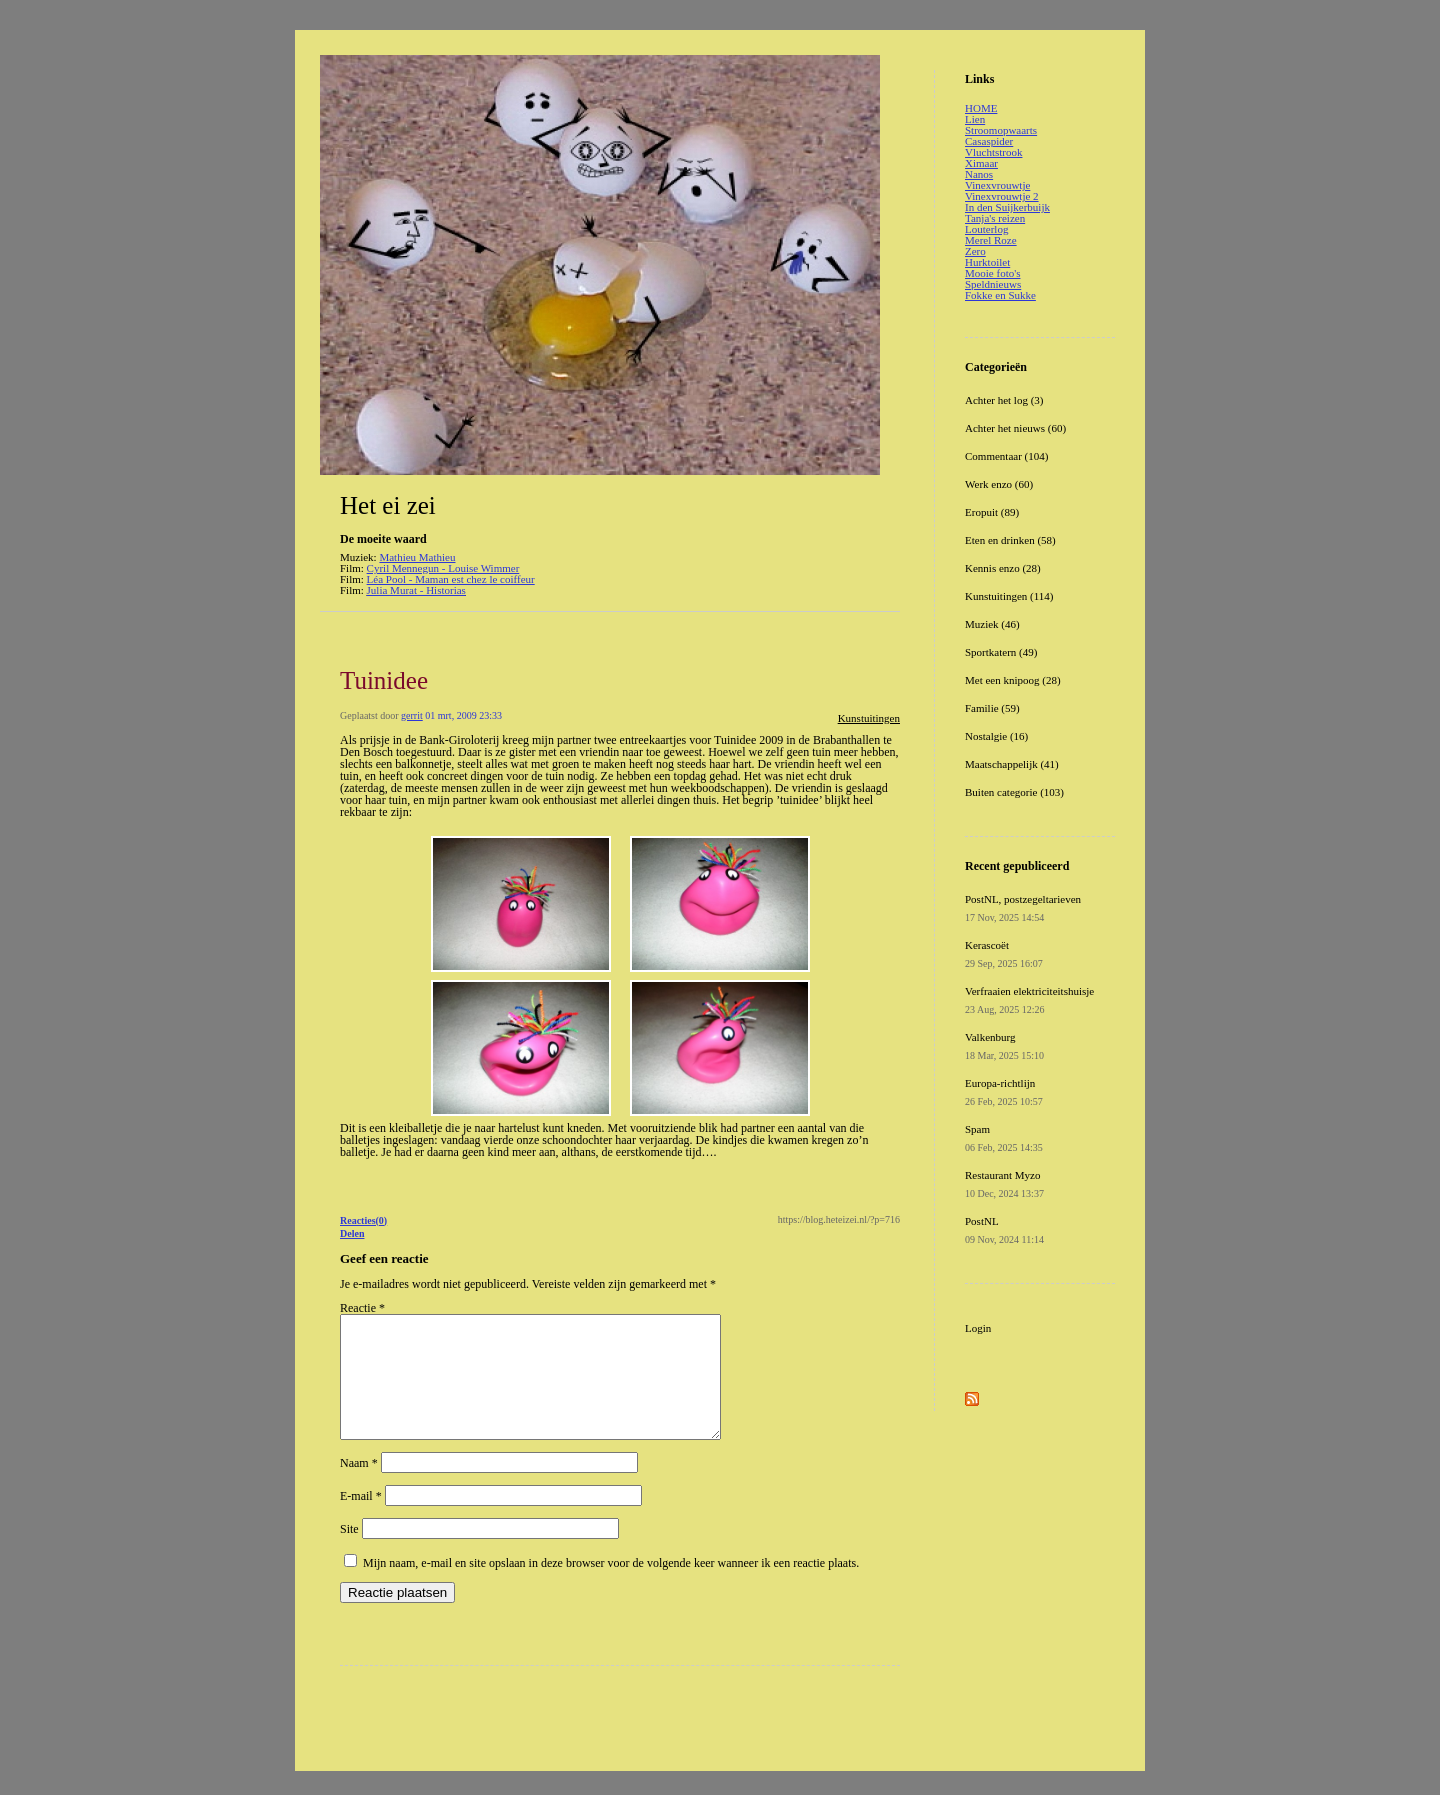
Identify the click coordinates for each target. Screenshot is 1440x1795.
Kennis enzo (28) (1003, 568)
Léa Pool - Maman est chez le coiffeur (451, 579)
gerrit (412, 715)
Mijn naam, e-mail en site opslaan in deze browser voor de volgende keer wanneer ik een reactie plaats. (611, 1587)
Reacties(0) (363, 1220)
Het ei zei (388, 505)
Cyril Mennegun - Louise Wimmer (443, 568)
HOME (981, 108)
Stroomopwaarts (1001, 130)
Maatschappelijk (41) (1012, 764)
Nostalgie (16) (996, 736)
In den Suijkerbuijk (1007, 207)
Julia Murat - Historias (416, 590)
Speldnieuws (993, 284)
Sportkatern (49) (1001, 652)
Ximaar (981, 163)
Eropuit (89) (992, 512)
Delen (352, 1233)
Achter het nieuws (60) (1015, 428)
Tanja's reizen (995, 218)
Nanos (979, 174)
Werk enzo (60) (999, 484)
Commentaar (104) (1006, 456)
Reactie (362, 1308)
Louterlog (986, 229)
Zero (975, 251)
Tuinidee (384, 680)
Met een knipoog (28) (1013, 680)
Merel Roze (991, 240)
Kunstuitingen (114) (1009, 596)
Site (349, 1553)
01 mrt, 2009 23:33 (463, 715)
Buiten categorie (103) (1014, 792)
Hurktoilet (987, 262)
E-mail (361, 1520)
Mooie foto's (992, 273)
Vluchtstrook (993, 152)
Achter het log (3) (1004, 400)
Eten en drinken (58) (1010, 540)
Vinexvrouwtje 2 (1002, 196)
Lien (975, 119)
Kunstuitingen (869, 718)
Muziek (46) (992, 624)
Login (978, 1328)
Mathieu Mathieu (417, 557)
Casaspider (989, 141)
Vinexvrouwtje (997, 185)
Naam (359, 1487)
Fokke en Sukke (1000, 295)
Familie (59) (992, 708)
